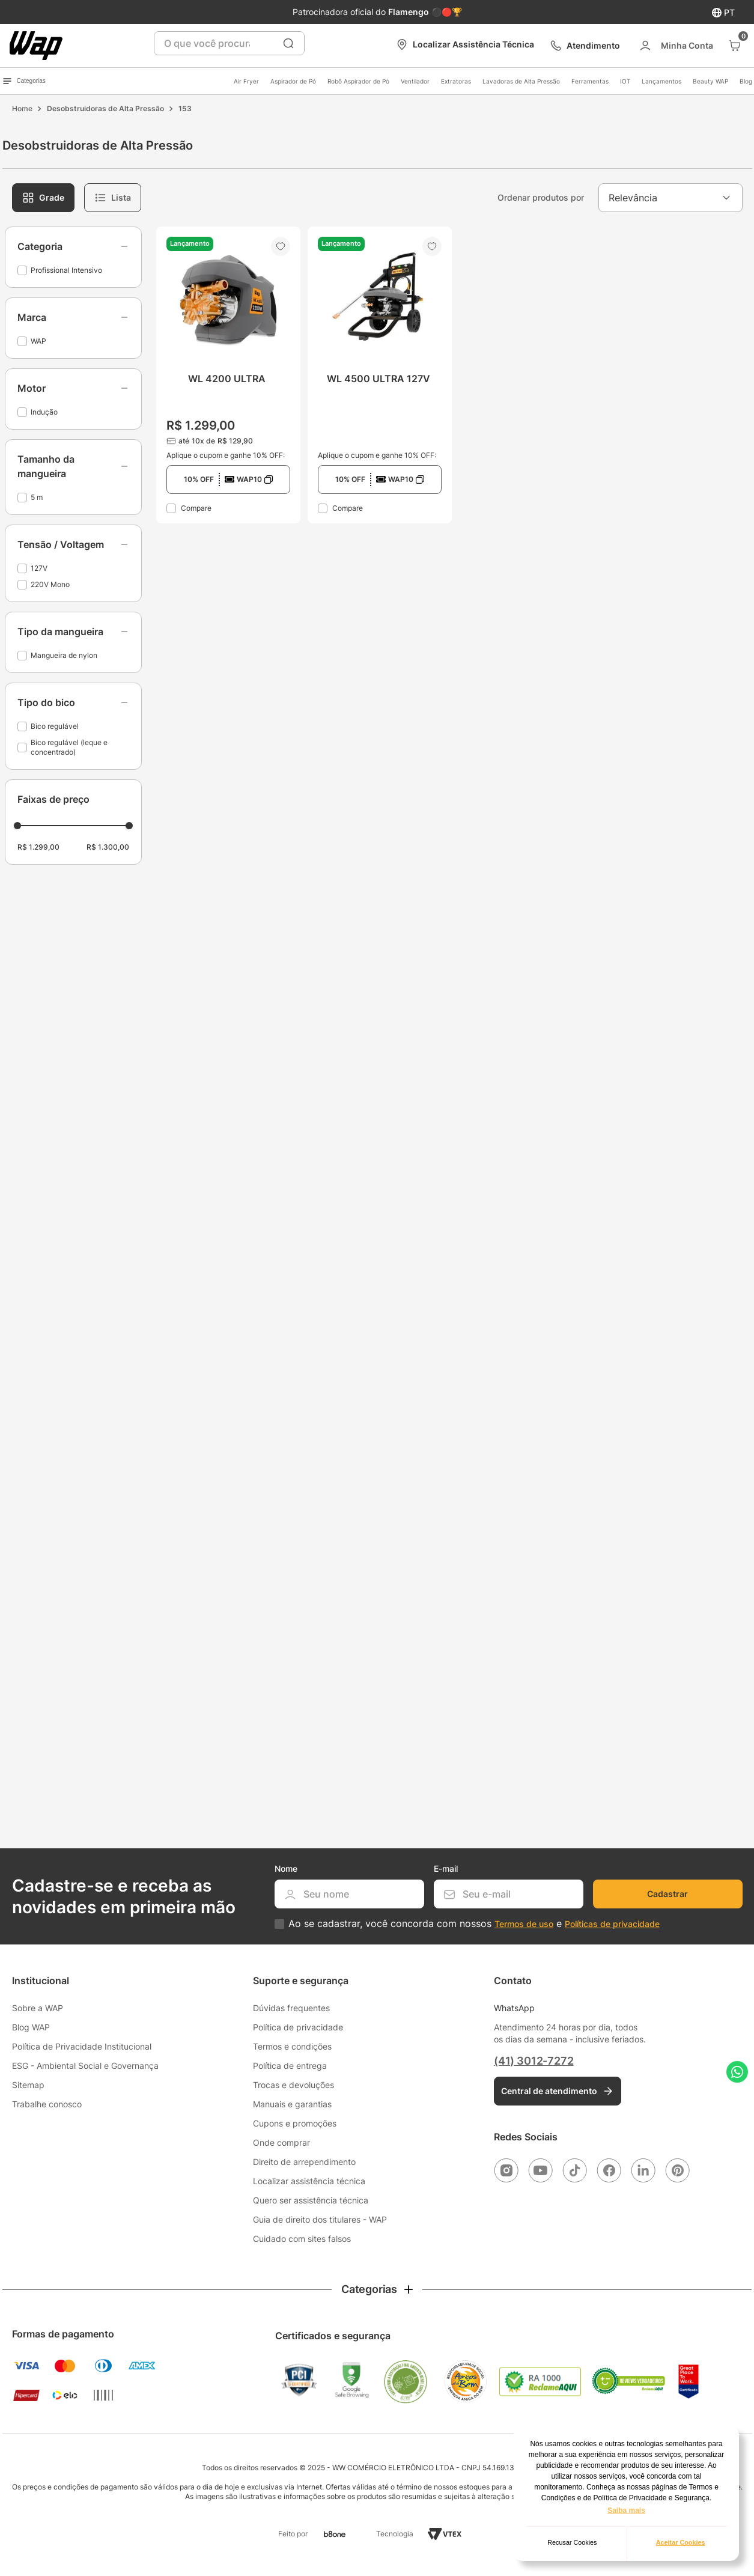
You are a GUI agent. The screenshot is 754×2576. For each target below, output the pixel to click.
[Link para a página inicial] (22, 109)
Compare (196, 508)
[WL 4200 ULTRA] (228, 375)
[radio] (43, 197)
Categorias (24, 81)
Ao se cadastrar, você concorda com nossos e (474, 1923)
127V (39, 568)
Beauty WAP (710, 81)
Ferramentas (590, 81)
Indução (44, 411)
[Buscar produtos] (288, 43)
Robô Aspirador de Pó (358, 81)
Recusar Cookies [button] (572, 2542)
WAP (38, 341)
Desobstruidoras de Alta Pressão (105, 108)
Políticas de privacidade (612, 1924)
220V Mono (50, 584)
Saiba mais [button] (626, 2510)
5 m (37, 497)
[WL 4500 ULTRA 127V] (380, 375)
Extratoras (456, 81)
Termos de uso (523, 1924)
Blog (746, 81)
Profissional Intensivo (66, 270)
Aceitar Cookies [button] (680, 2542)
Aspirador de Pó (293, 81)
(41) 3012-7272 (533, 2060)
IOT (625, 81)
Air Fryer (246, 81)
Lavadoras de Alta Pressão (521, 81)
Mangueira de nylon (64, 655)
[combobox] (229, 43)
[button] (73, 246)
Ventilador (415, 81)
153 (185, 108)
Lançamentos (661, 81)
